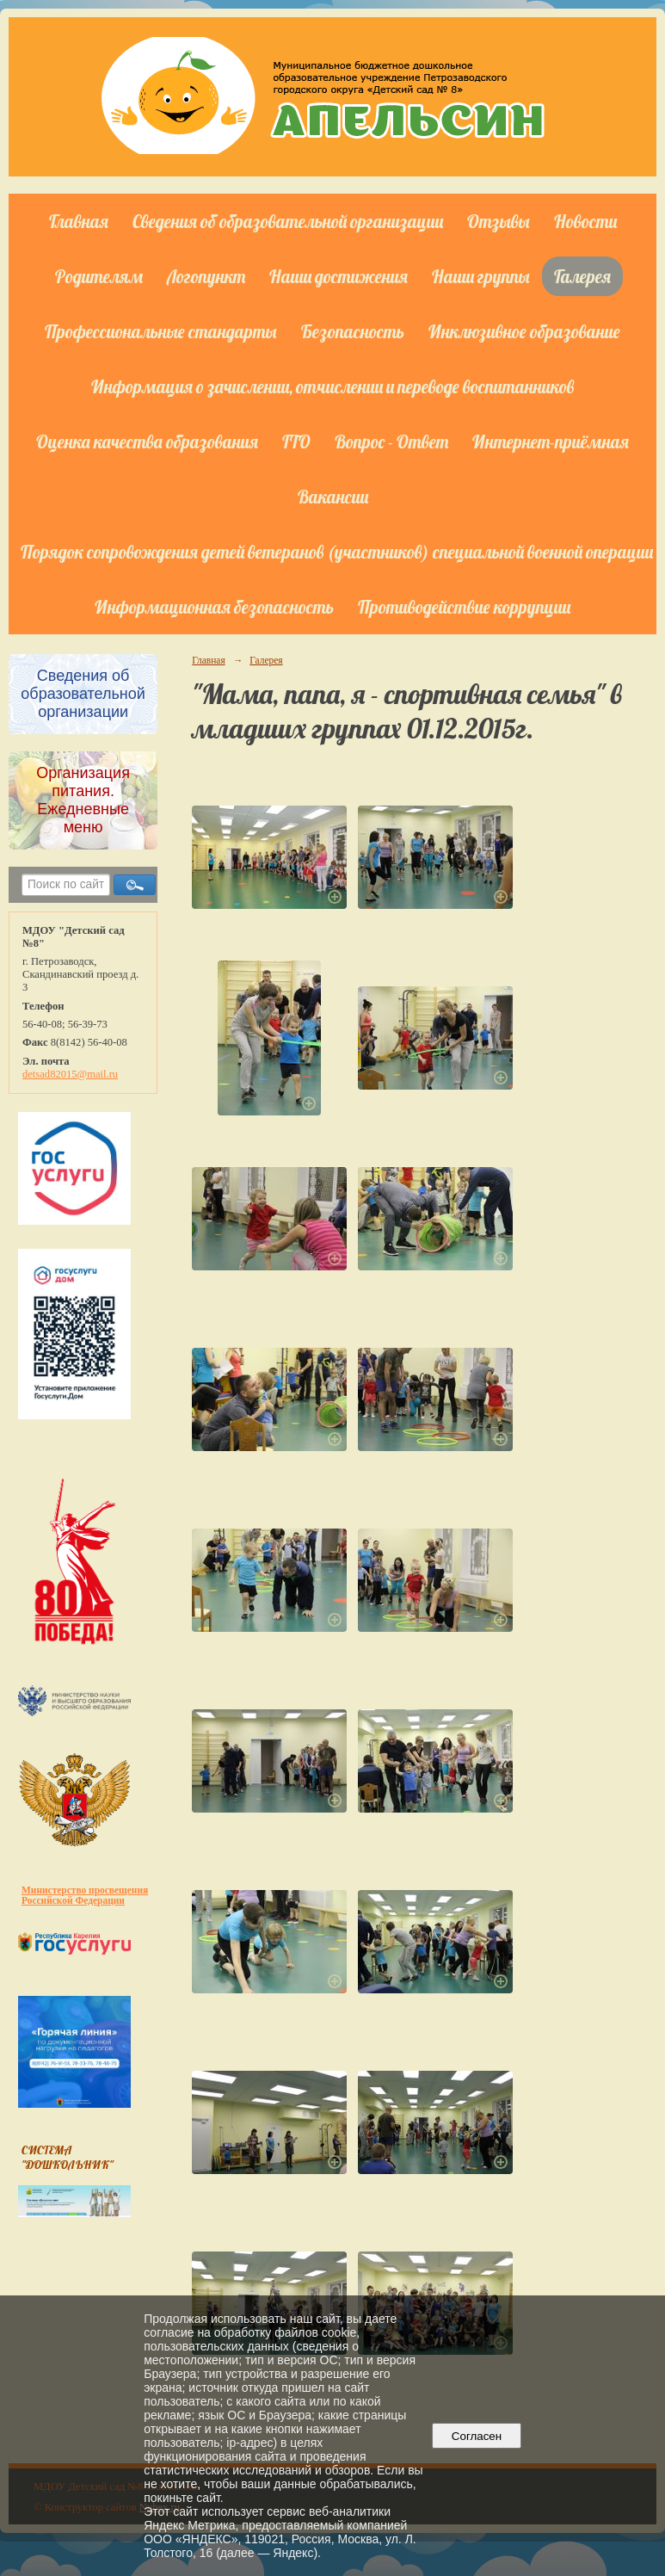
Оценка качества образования (147, 441)
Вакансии (333, 496)
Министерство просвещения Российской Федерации (85, 1895)
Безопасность (352, 331)
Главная (78, 221)
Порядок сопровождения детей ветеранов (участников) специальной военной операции (337, 552)
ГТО (296, 441)
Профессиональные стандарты (161, 331)
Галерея (582, 276)
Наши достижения (338, 276)
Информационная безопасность (214, 607)
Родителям (99, 276)
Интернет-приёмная (550, 441)
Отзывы (498, 221)
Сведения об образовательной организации (287, 221)
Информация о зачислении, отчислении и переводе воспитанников (332, 386)
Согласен (476, 2436)
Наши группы (481, 276)
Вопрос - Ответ (391, 441)
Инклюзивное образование (524, 331)
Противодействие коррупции (464, 607)
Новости (585, 221)
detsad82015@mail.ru (70, 1074)
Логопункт (206, 276)
